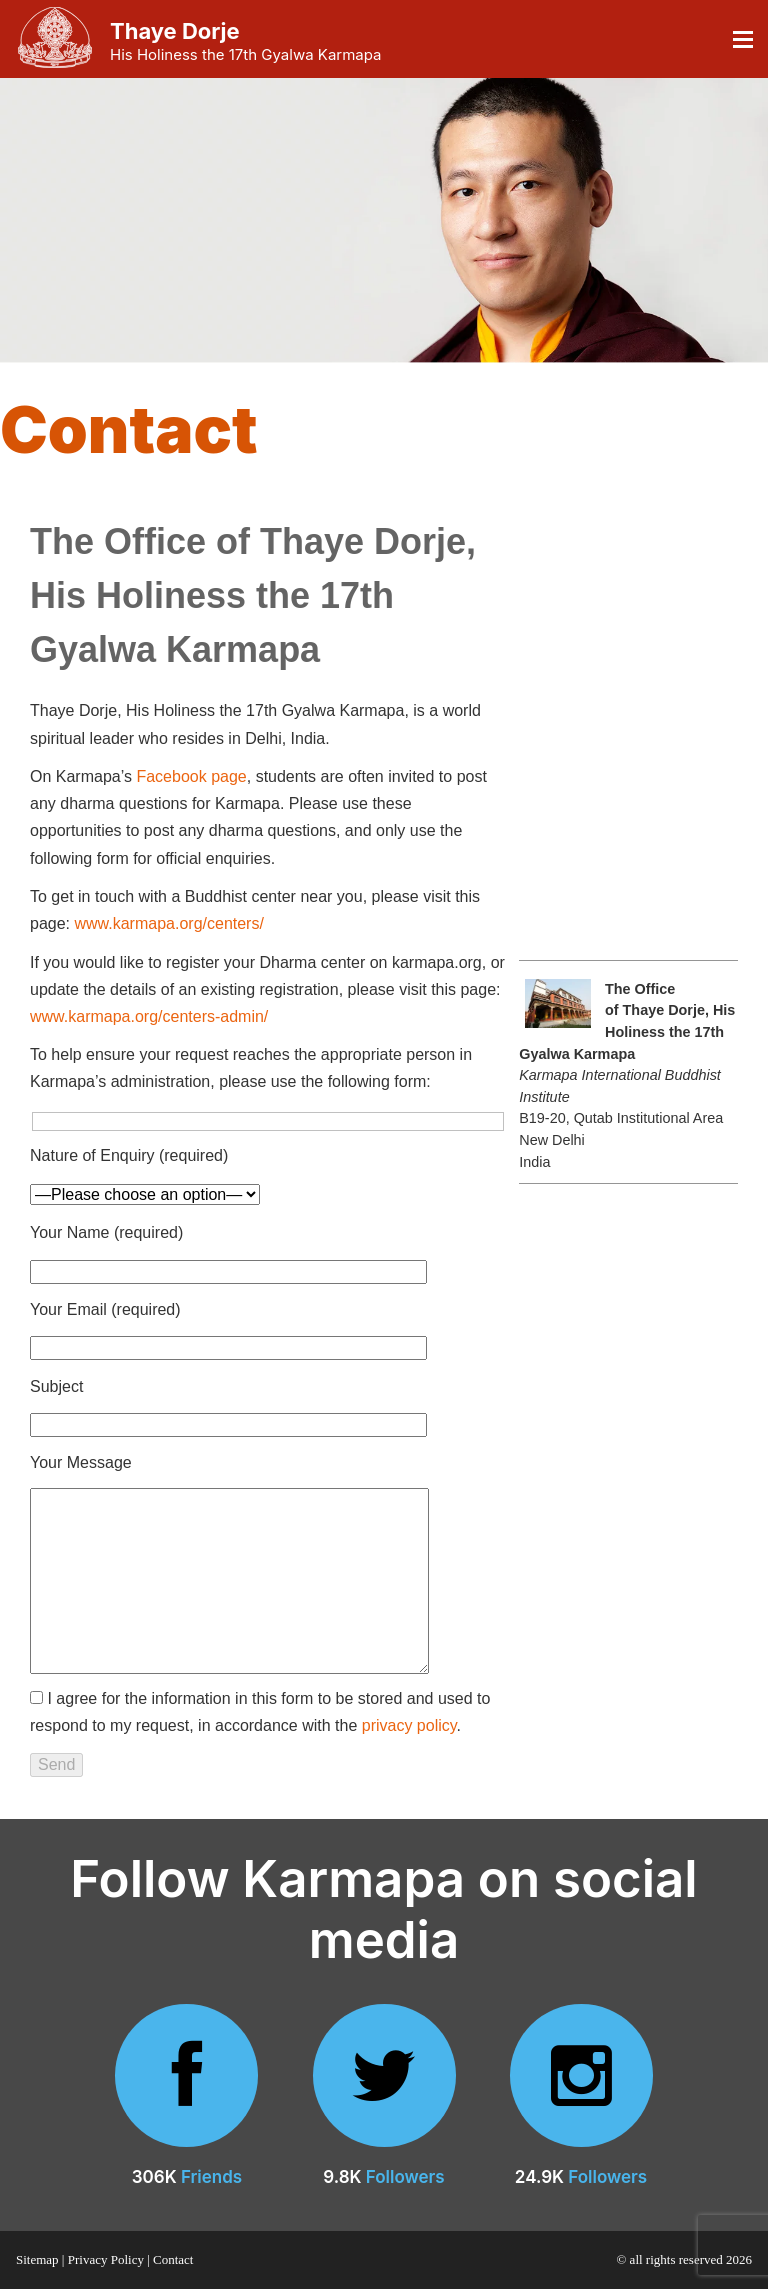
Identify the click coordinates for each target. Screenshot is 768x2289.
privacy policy (409, 1725)
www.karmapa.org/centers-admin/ (149, 1016)
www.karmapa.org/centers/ (168, 923)
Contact (173, 2259)
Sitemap (37, 2259)
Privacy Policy (106, 2259)
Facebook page (191, 776)
